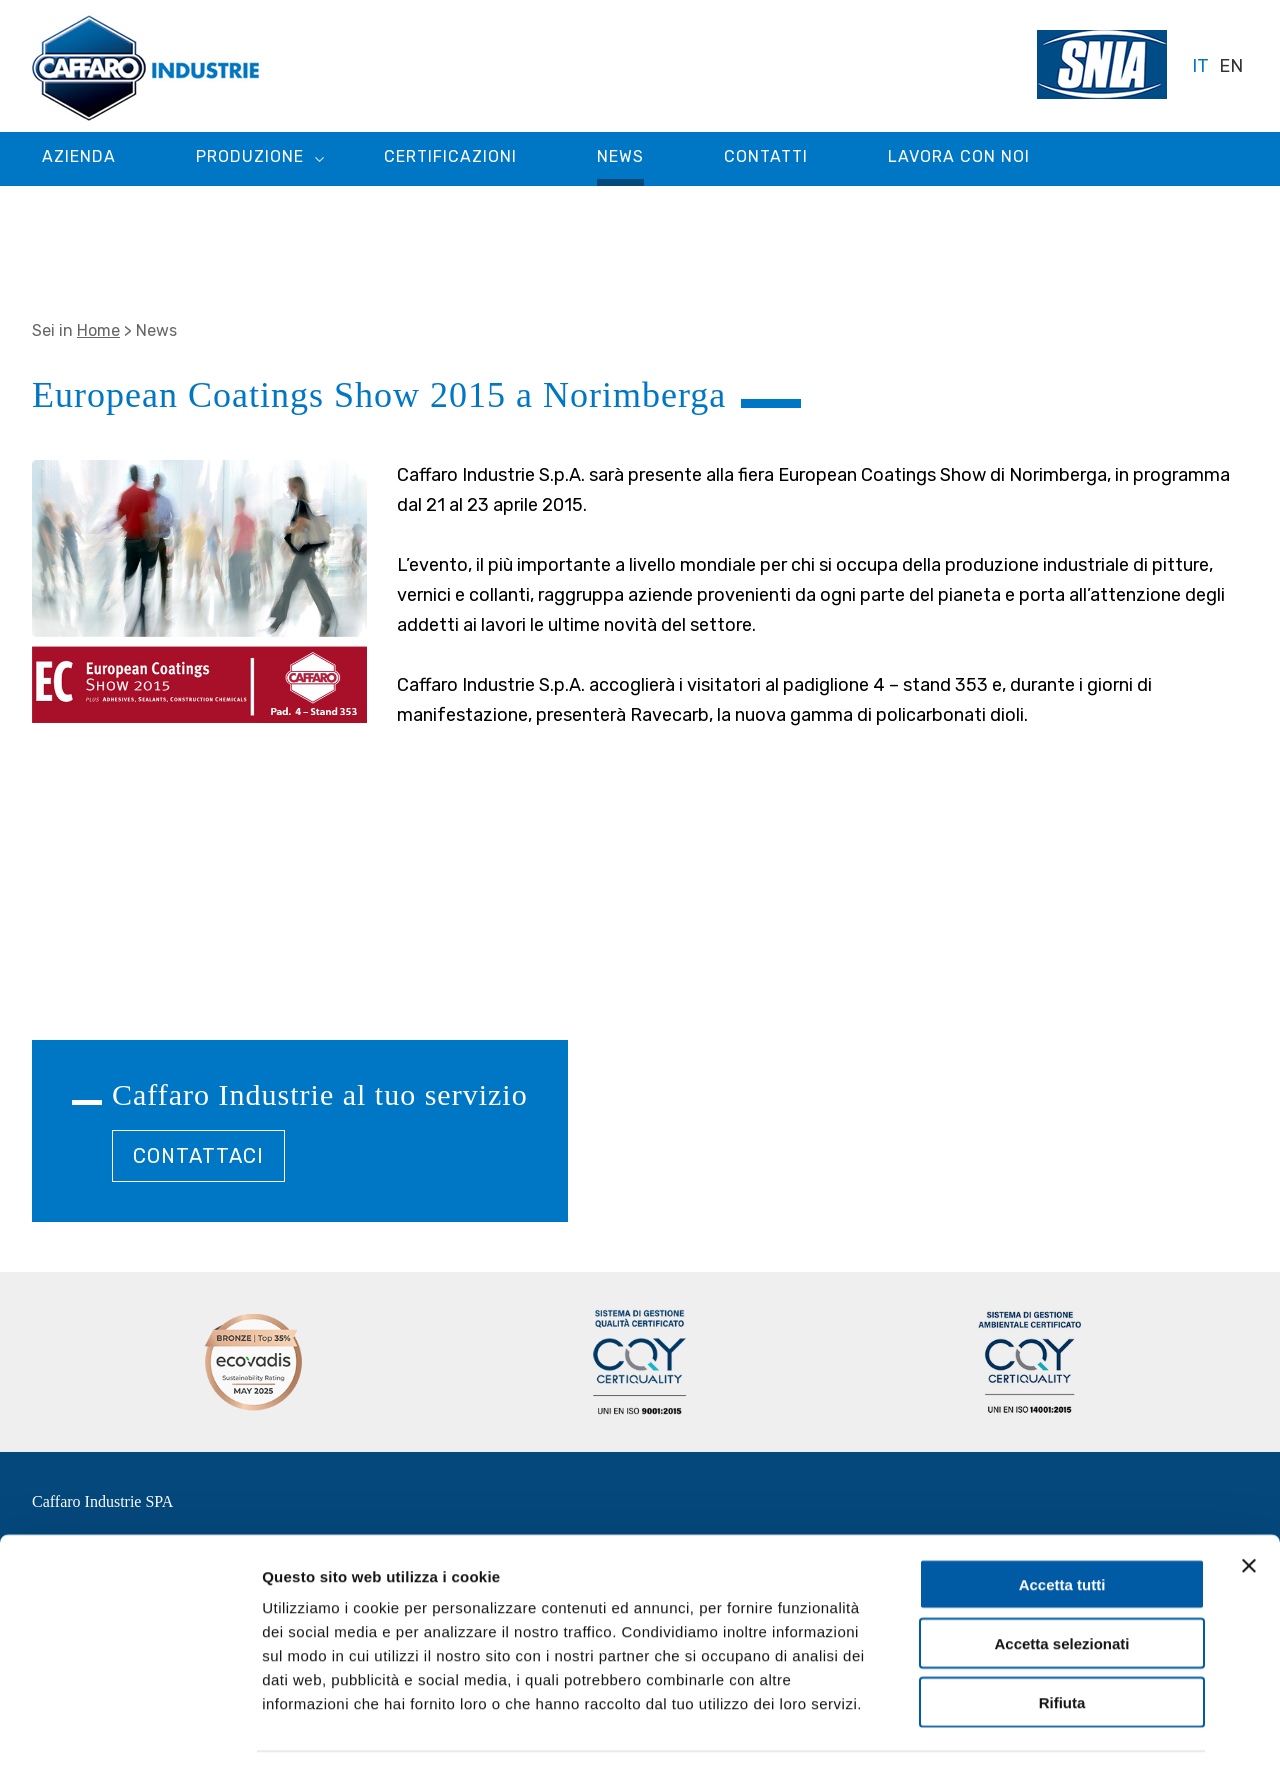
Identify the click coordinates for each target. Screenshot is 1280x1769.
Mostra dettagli (1052, 1729)
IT (1200, 66)
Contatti (766, 156)
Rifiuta (1062, 1641)
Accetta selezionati (1061, 1582)
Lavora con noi (959, 156)
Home (98, 330)
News (620, 156)
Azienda (79, 156)
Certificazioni (450, 156)
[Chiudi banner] (1249, 1505)
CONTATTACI (198, 1156)
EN (1231, 66)
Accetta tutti (1062, 1523)
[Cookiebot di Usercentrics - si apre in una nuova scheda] (129, 1730)
